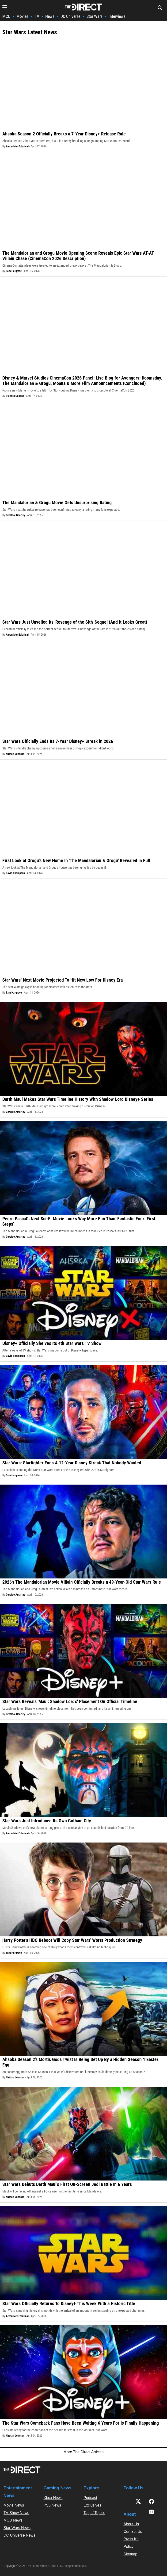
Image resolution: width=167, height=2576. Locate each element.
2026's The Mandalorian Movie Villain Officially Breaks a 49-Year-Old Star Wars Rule (81, 1582)
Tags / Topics (94, 2513)
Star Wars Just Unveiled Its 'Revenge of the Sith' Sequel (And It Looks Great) (74, 622)
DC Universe (70, 16)
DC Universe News (19, 2535)
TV (37, 16)
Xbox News (53, 2498)
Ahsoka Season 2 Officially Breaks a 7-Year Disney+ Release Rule (64, 134)
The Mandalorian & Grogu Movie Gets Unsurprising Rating (57, 502)
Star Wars (94, 16)
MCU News (13, 2520)
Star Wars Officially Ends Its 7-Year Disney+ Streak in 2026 (57, 741)
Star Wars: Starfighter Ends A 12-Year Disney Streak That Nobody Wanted (71, 1463)
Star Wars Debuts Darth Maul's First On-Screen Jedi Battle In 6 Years (67, 2184)
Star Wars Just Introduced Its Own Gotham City (46, 1821)
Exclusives (92, 2505)
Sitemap (130, 2554)
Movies (22, 16)
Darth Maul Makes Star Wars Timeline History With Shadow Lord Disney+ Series (77, 1099)
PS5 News (52, 2505)
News (49, 16)
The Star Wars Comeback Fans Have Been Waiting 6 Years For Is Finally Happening (80, 2423)
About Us (131, 2524)
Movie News (14, 2505)
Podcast (90, 2498)
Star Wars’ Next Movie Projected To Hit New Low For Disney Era (62, 980)
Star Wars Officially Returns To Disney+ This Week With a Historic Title (68, 2303)
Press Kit (131, 2539)
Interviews (117, 16)
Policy (129, 2547)
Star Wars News (17, 2528)
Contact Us (133, 2532)
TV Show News (16, 2513)
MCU (6, 16)
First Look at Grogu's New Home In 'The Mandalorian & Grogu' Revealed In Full (76, 860)
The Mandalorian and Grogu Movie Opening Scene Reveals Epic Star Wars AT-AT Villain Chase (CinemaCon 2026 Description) (78, 255)
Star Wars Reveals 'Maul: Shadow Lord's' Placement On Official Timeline (69, 1701)
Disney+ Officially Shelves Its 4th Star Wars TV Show (52, 1343)
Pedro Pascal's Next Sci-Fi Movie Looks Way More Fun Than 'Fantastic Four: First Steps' (78, 1221)
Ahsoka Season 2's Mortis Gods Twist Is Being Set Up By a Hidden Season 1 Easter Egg (80, 2062)
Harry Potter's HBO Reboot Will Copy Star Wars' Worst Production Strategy (72, 1940)
